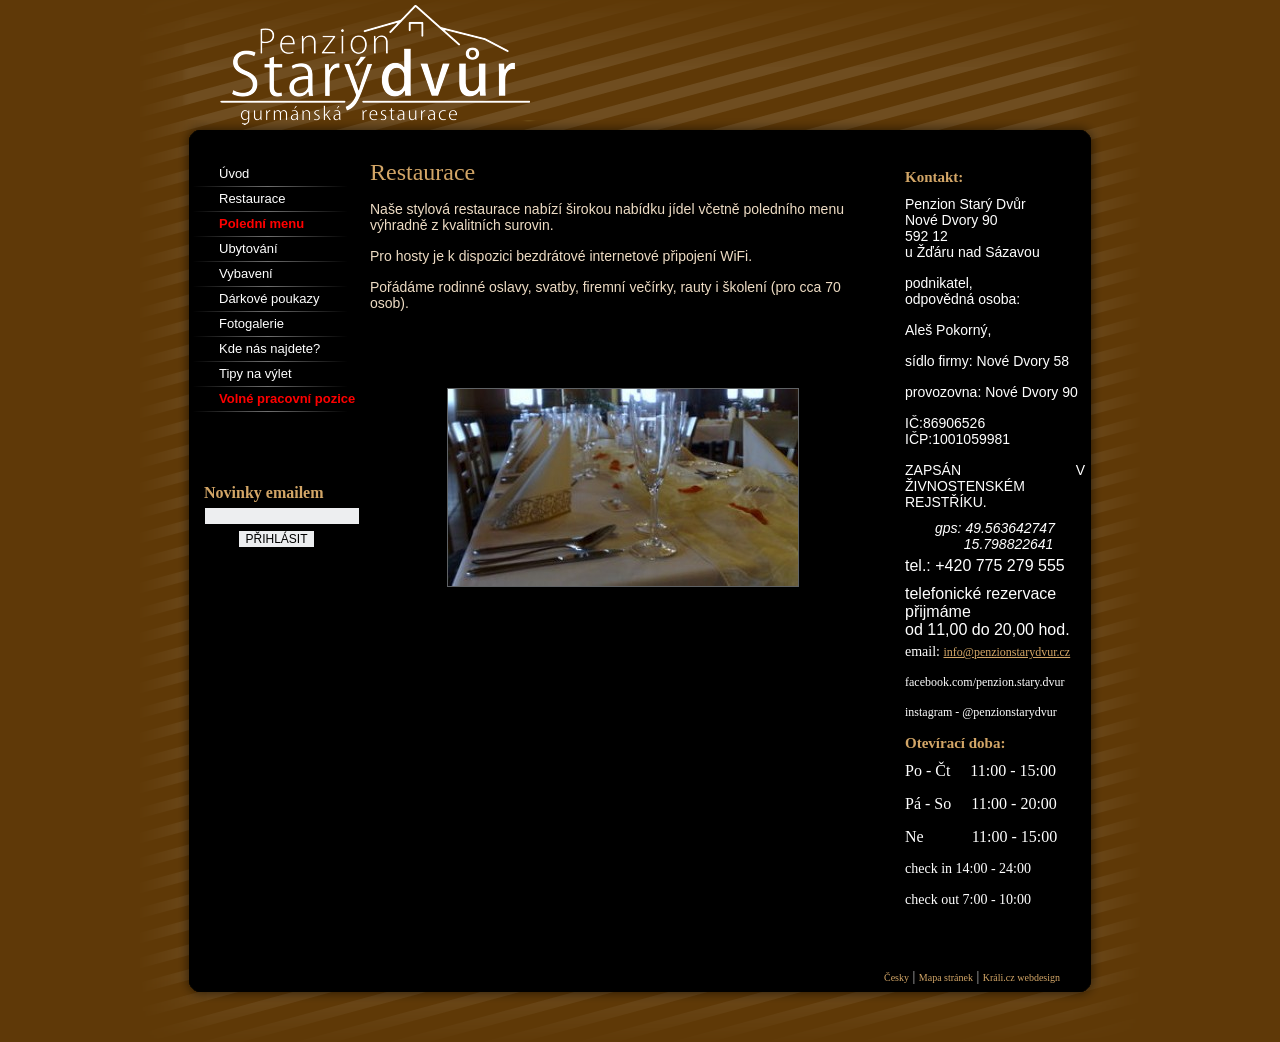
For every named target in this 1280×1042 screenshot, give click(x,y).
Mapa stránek (946, 977)
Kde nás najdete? (269, 348)
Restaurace (252, 198)
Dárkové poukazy (269, 298)
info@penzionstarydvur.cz (1007, 652)
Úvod (234, 173)
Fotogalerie (251, 323)
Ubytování (248, 248)
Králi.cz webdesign (1021, 977)
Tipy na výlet (255, 373)
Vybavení (246, 273)
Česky (896, 977)
